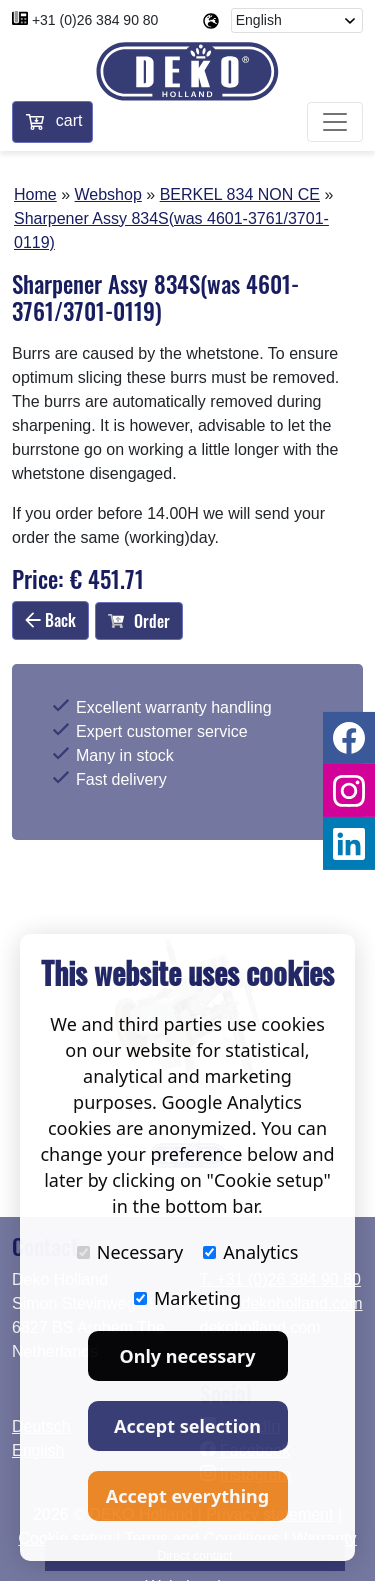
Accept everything (187, 1496)
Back (50, 620)
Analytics (250, 1252)
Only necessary (188, 1356)
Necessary (130, 1252)
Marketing (187, 1298)
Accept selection (187, 1426)
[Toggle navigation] (335, 122)
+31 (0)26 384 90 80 (95, 20)
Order (139, 621)
